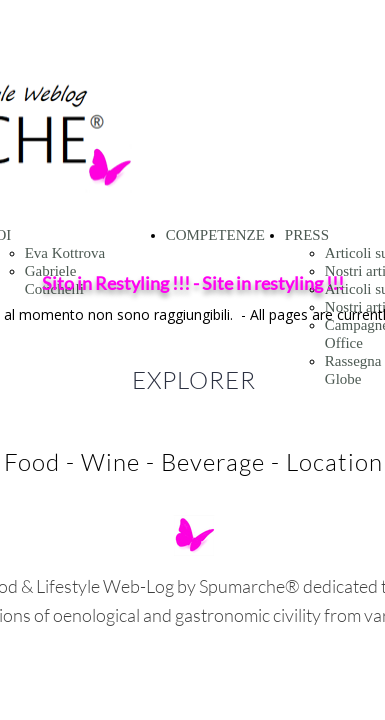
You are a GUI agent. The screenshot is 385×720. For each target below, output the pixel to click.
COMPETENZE (215, 235)
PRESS (307, 235)
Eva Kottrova (65, 253)
